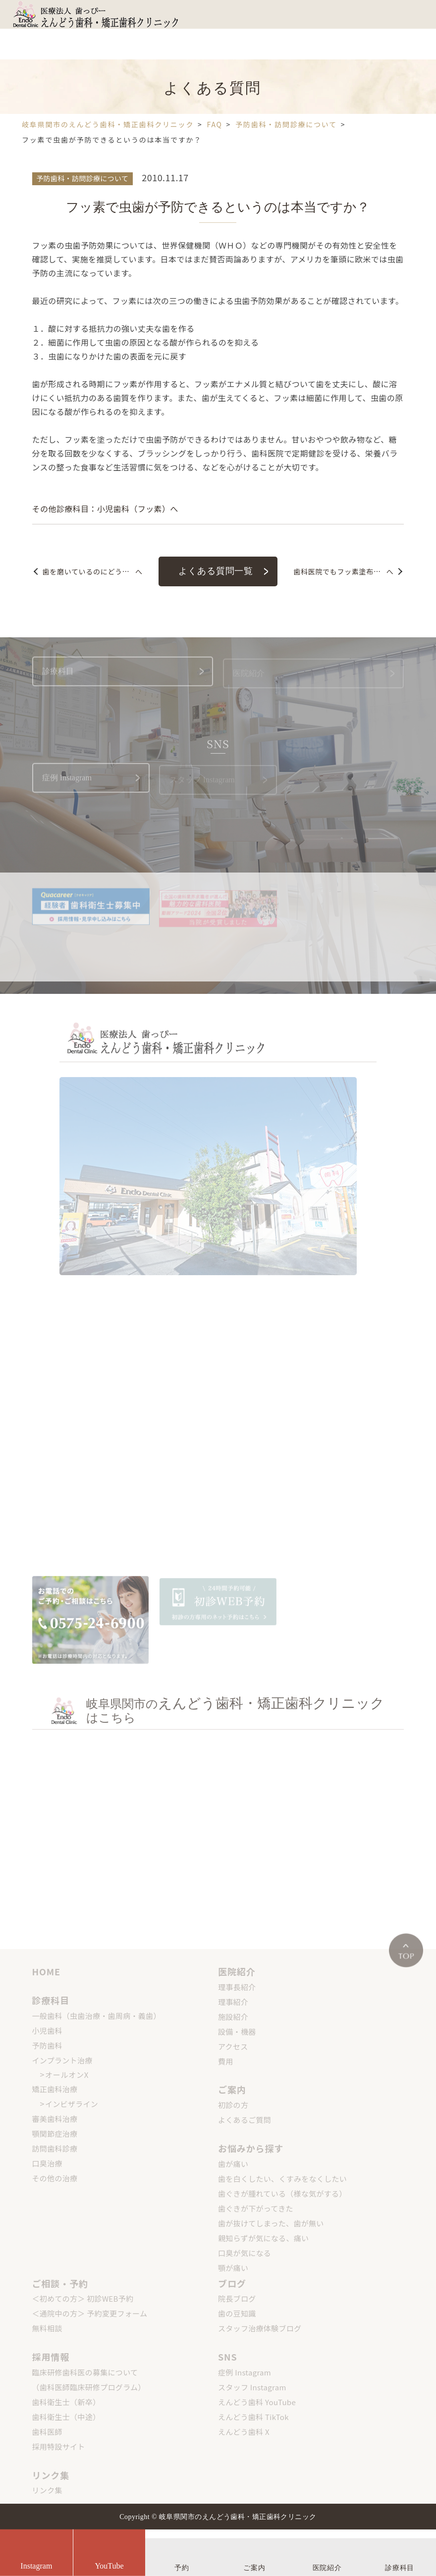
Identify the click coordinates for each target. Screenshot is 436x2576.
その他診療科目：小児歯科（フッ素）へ (105, 509)
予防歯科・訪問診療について (82, 178)
